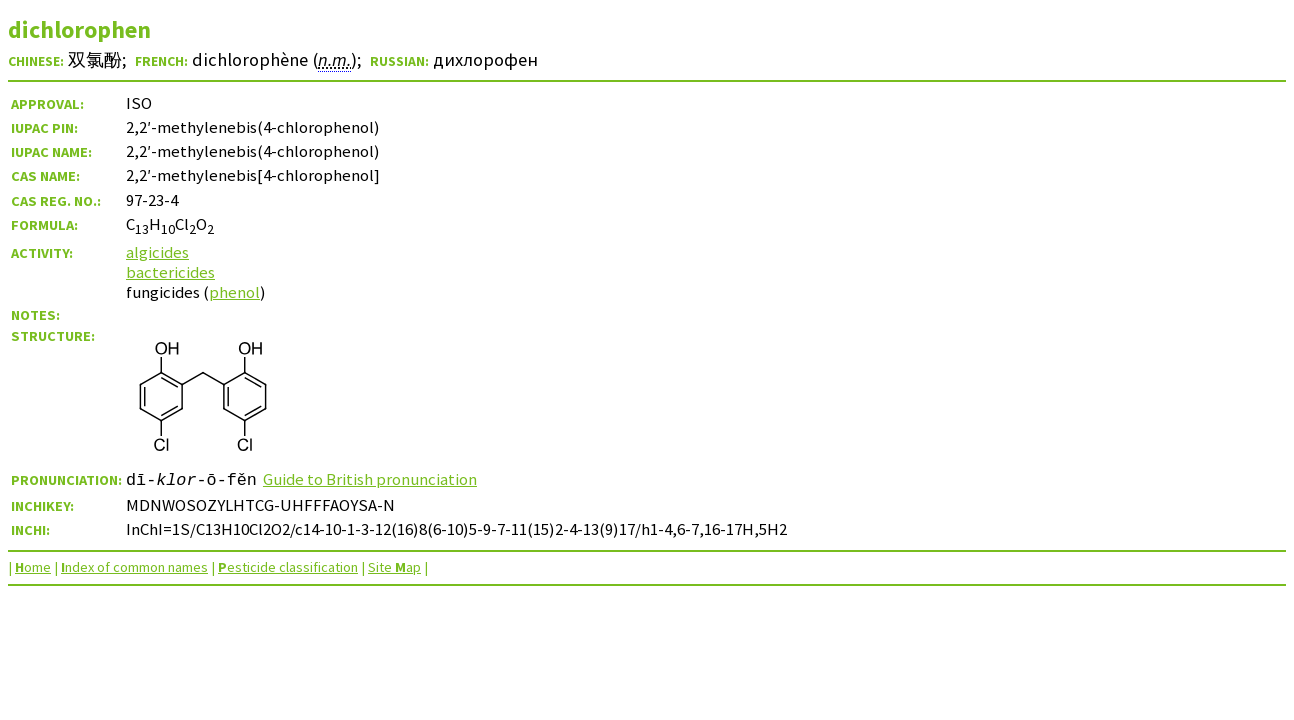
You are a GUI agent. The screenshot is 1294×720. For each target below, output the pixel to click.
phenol (234, 292)
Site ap (394, 567)
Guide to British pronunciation (370, 479)
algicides (157, 252)
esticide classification (288, 567)
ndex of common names (134, 567)
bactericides (170, 272)
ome (33, 567)
